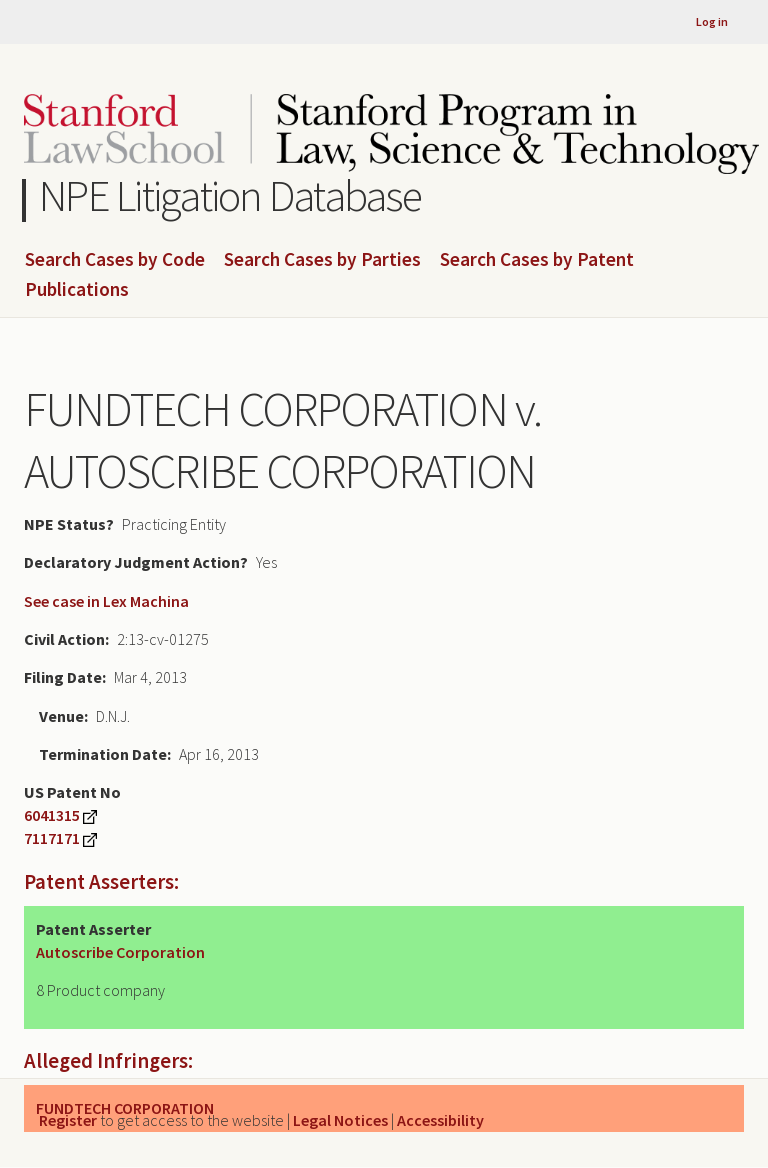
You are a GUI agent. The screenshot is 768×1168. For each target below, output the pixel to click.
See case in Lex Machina (106, 601)
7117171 (52, 838)
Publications (77, 290)
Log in (712, 21)
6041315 (52, 815)
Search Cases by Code (115, 260)
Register (68, 1120)
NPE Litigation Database (230, 195)
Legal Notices (340, 1120)
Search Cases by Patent (537, 260)
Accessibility (440, 1120)
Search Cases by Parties (322, 260)
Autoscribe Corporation (120, 952)
